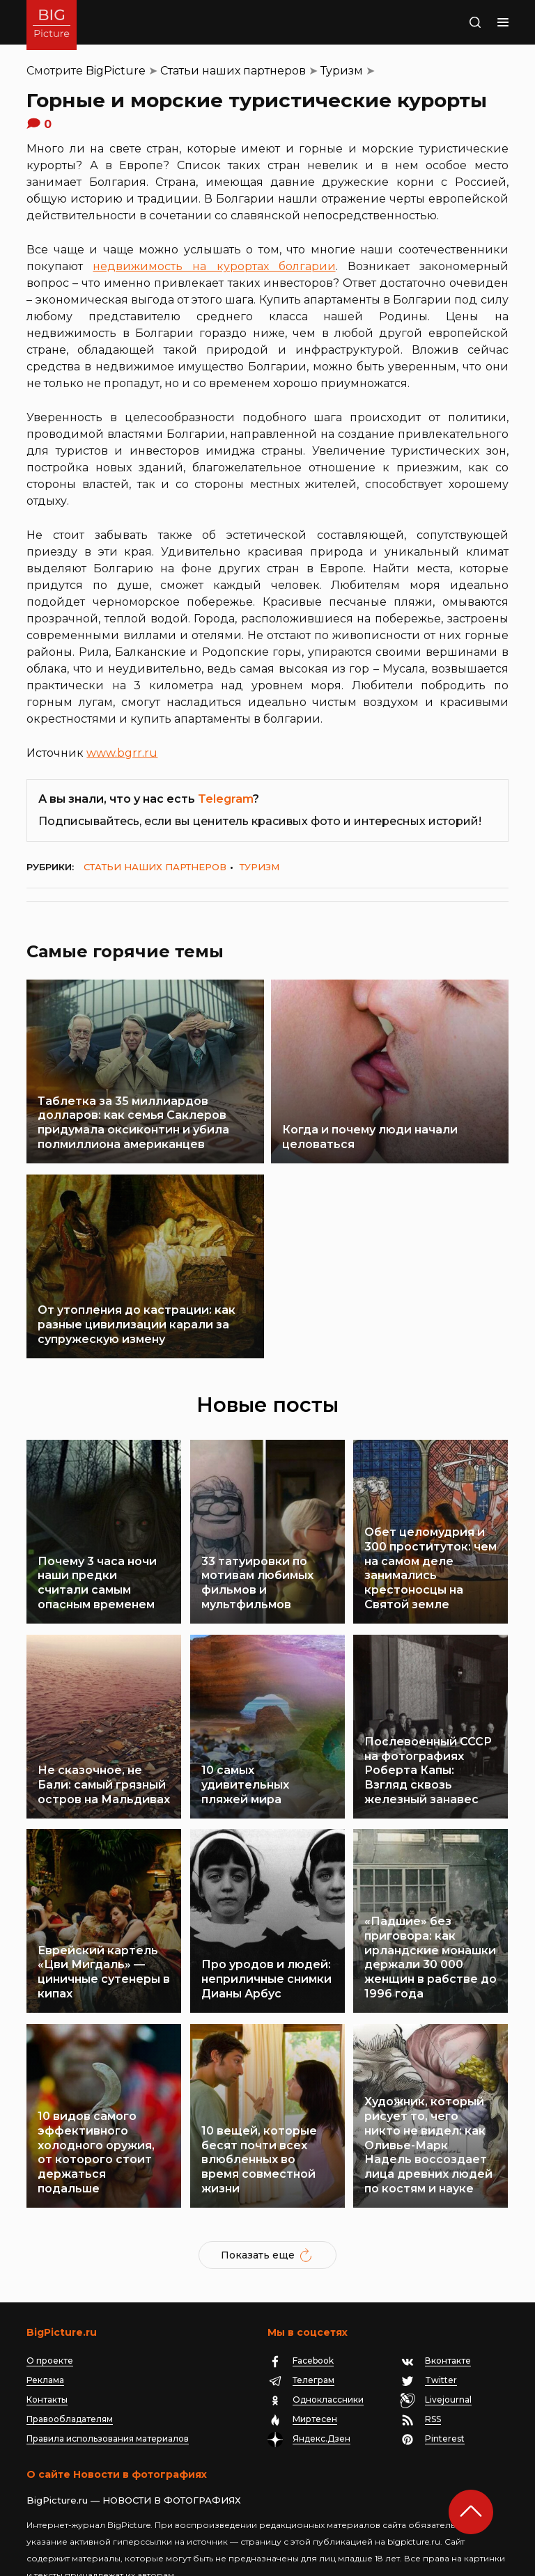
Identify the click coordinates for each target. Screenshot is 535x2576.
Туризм (341, 70)
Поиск (460, 22)
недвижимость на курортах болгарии (214, 266)
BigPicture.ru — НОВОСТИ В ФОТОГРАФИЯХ (133, 2434)
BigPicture (116, 70)
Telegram (225, 799)
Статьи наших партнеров (233, 70)
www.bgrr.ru (121, 753)
